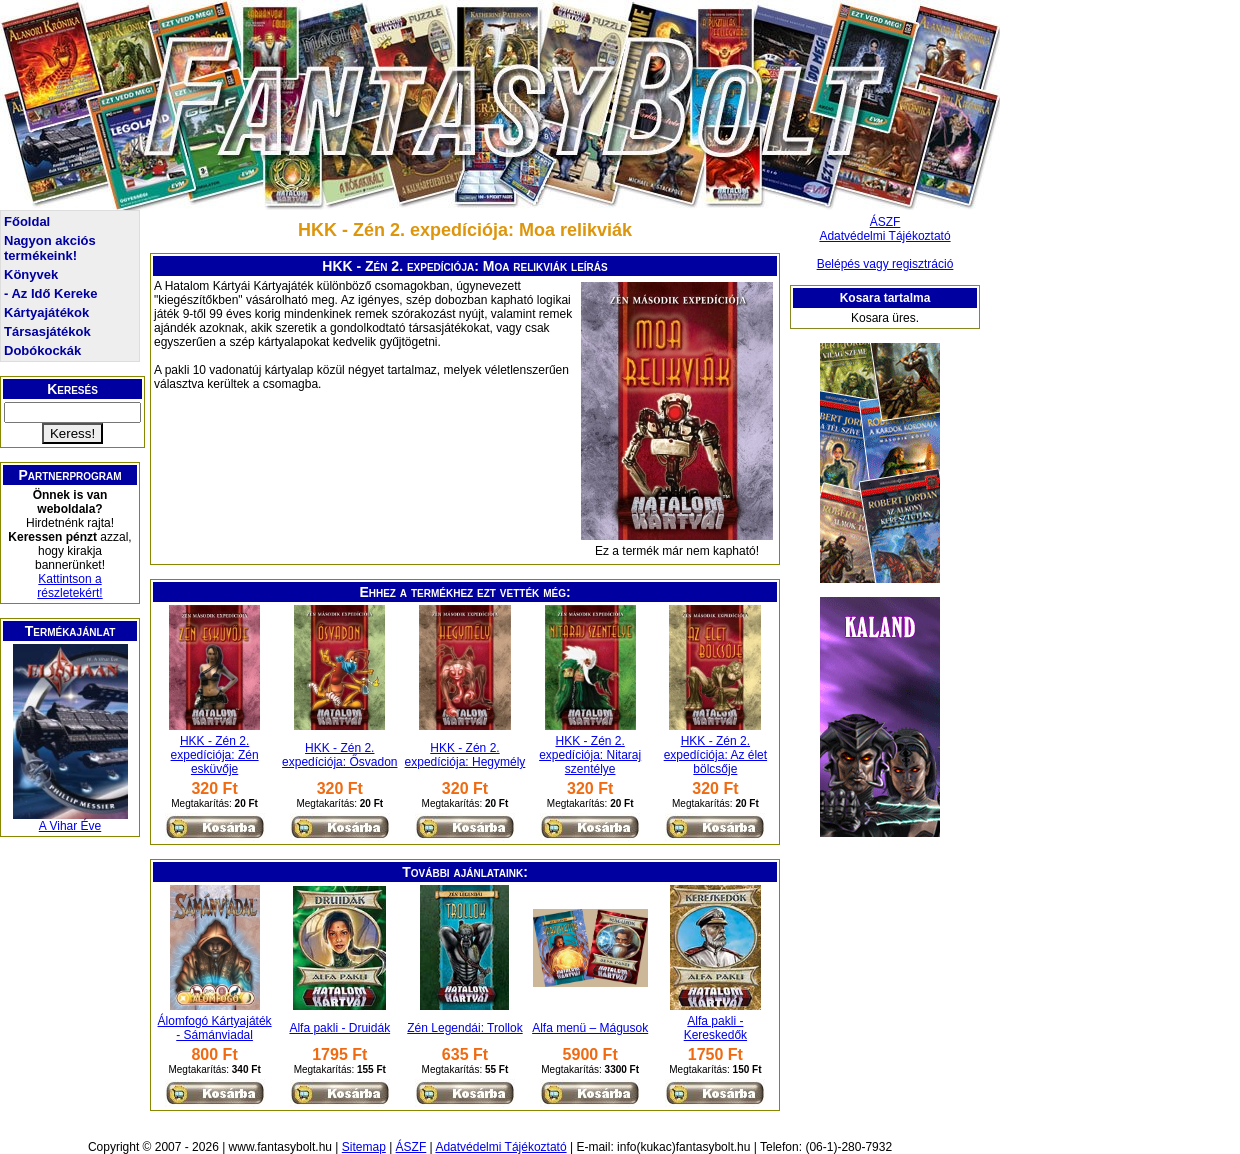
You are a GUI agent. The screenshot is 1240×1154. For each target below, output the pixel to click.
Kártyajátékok (46, 312)
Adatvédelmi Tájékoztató (884, 236)
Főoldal (27, 221)
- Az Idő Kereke (50, 293)
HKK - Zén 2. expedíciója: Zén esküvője (215, 755)
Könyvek (31, 274)
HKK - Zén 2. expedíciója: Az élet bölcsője (715, 755)
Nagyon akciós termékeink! (50, 248)
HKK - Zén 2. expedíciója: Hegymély (465, 755)
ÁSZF (885, 222)
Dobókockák (42, 350)
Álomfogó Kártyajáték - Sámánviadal (215, 1028)
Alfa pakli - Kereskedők (715, 1028)
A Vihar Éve (70, 826)
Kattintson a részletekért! (69, 586)
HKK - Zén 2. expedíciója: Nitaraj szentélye (590, 755)
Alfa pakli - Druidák (339, 1028)
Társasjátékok (47, 331)
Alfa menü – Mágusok (590, 1028)
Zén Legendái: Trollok (464, 1028)
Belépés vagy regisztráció (885, 264)
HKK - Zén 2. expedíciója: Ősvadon (339, 755)
